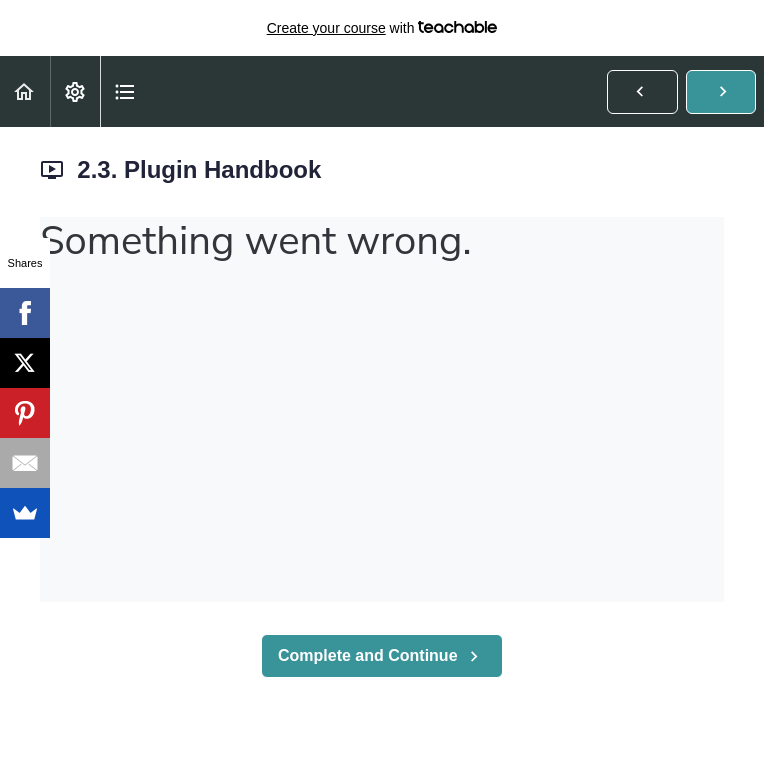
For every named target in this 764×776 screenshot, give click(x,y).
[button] (25, 91)
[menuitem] (75, 91)
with (382, 28)
